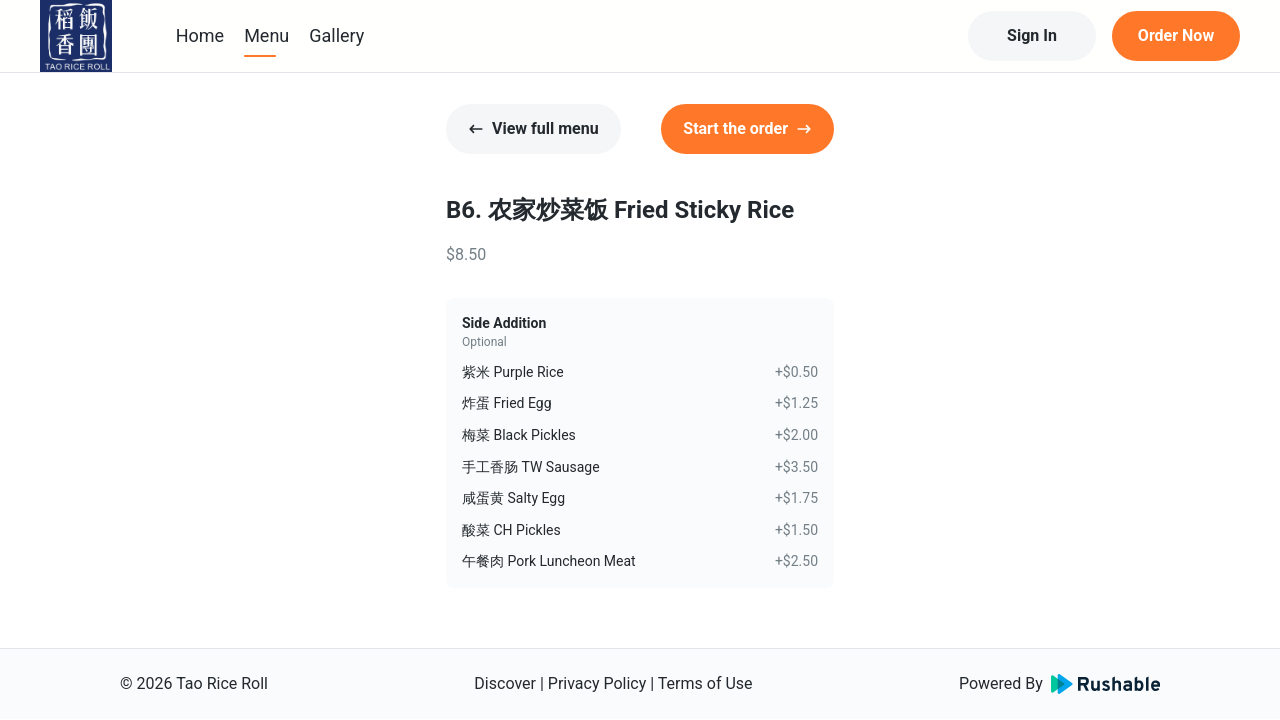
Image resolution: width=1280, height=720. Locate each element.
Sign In (1032, 35)
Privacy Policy (597, 683)
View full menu (533, 128)
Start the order (747, 128)
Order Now (1176, 35)
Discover (505, 683)
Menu (266, 35)
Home (200, 35)
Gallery (336, 35)
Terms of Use (705, 683)
